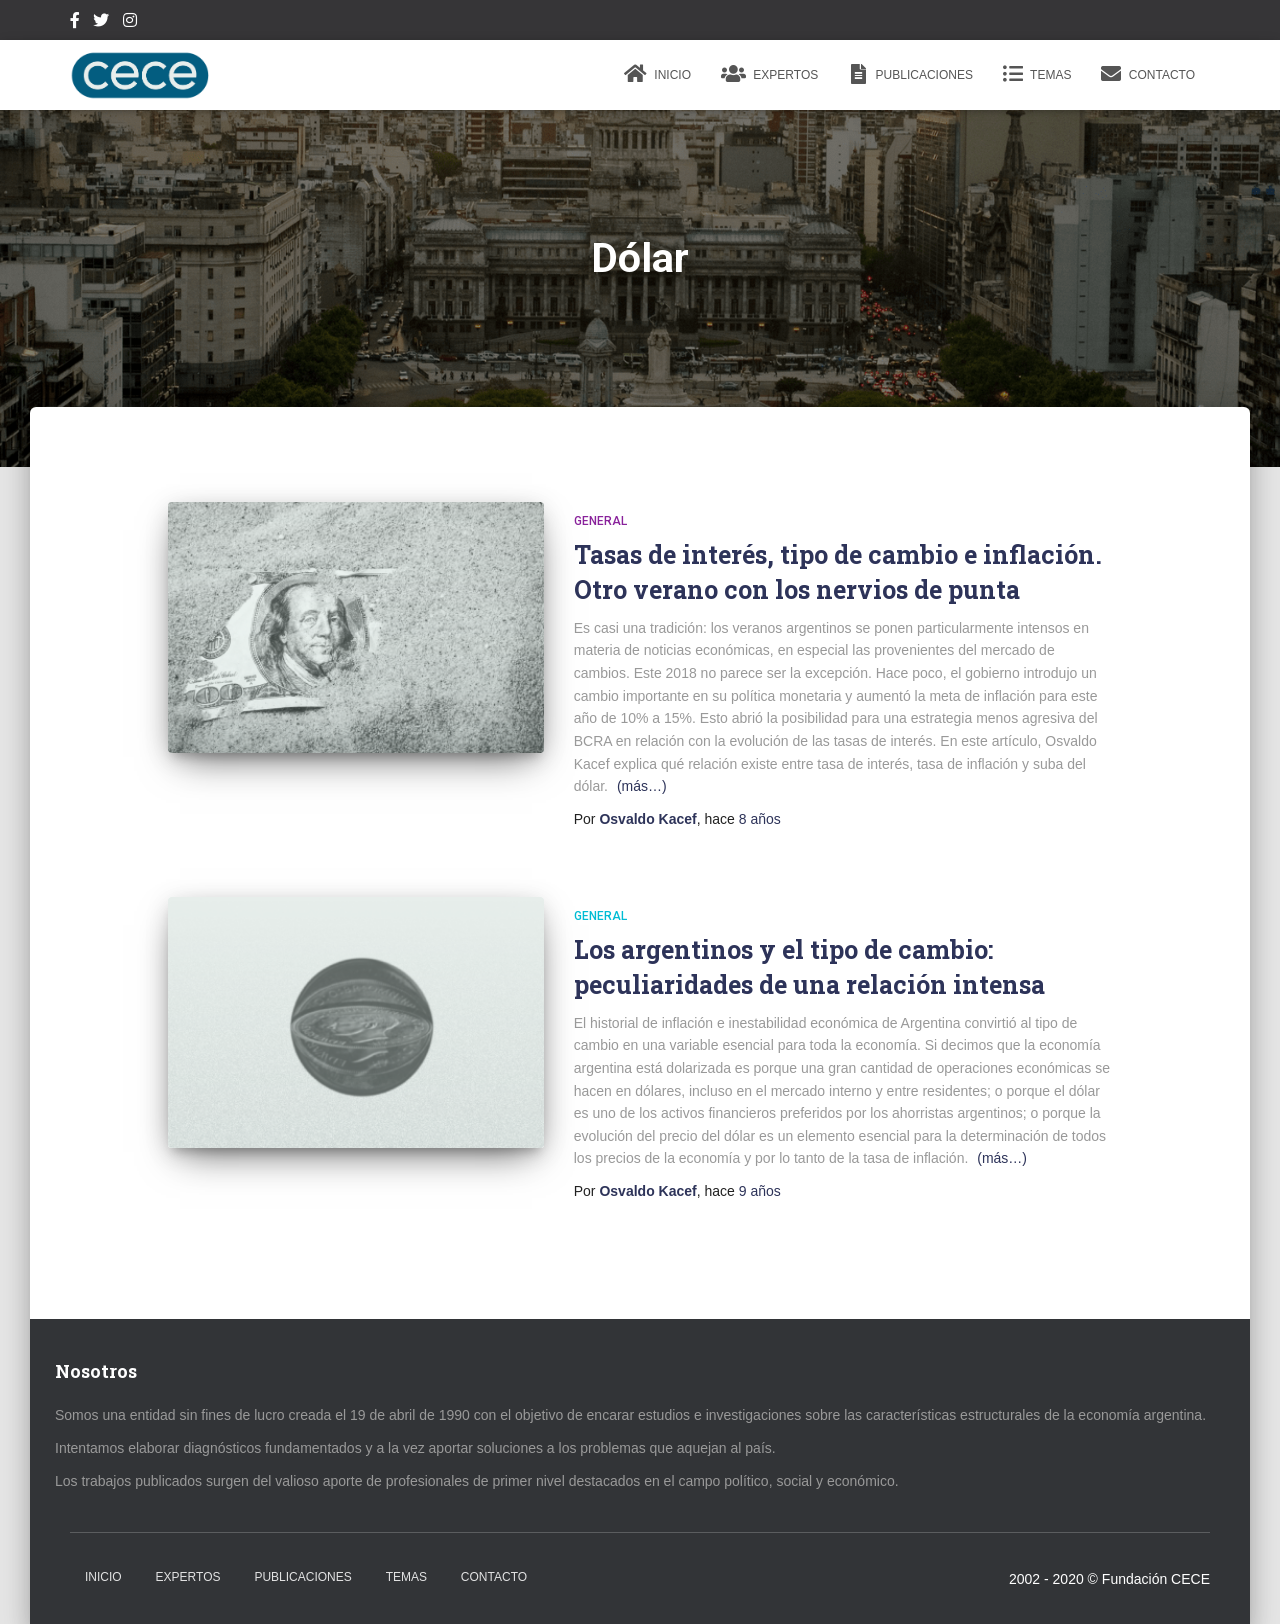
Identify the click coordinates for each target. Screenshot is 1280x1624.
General (600, 521)
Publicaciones (910, 74)
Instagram (130, 23)
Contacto (1148, 74)
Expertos (769, 74)
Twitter (101, 23)
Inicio (657, 74)
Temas (1037, 74)
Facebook (75, 23)
